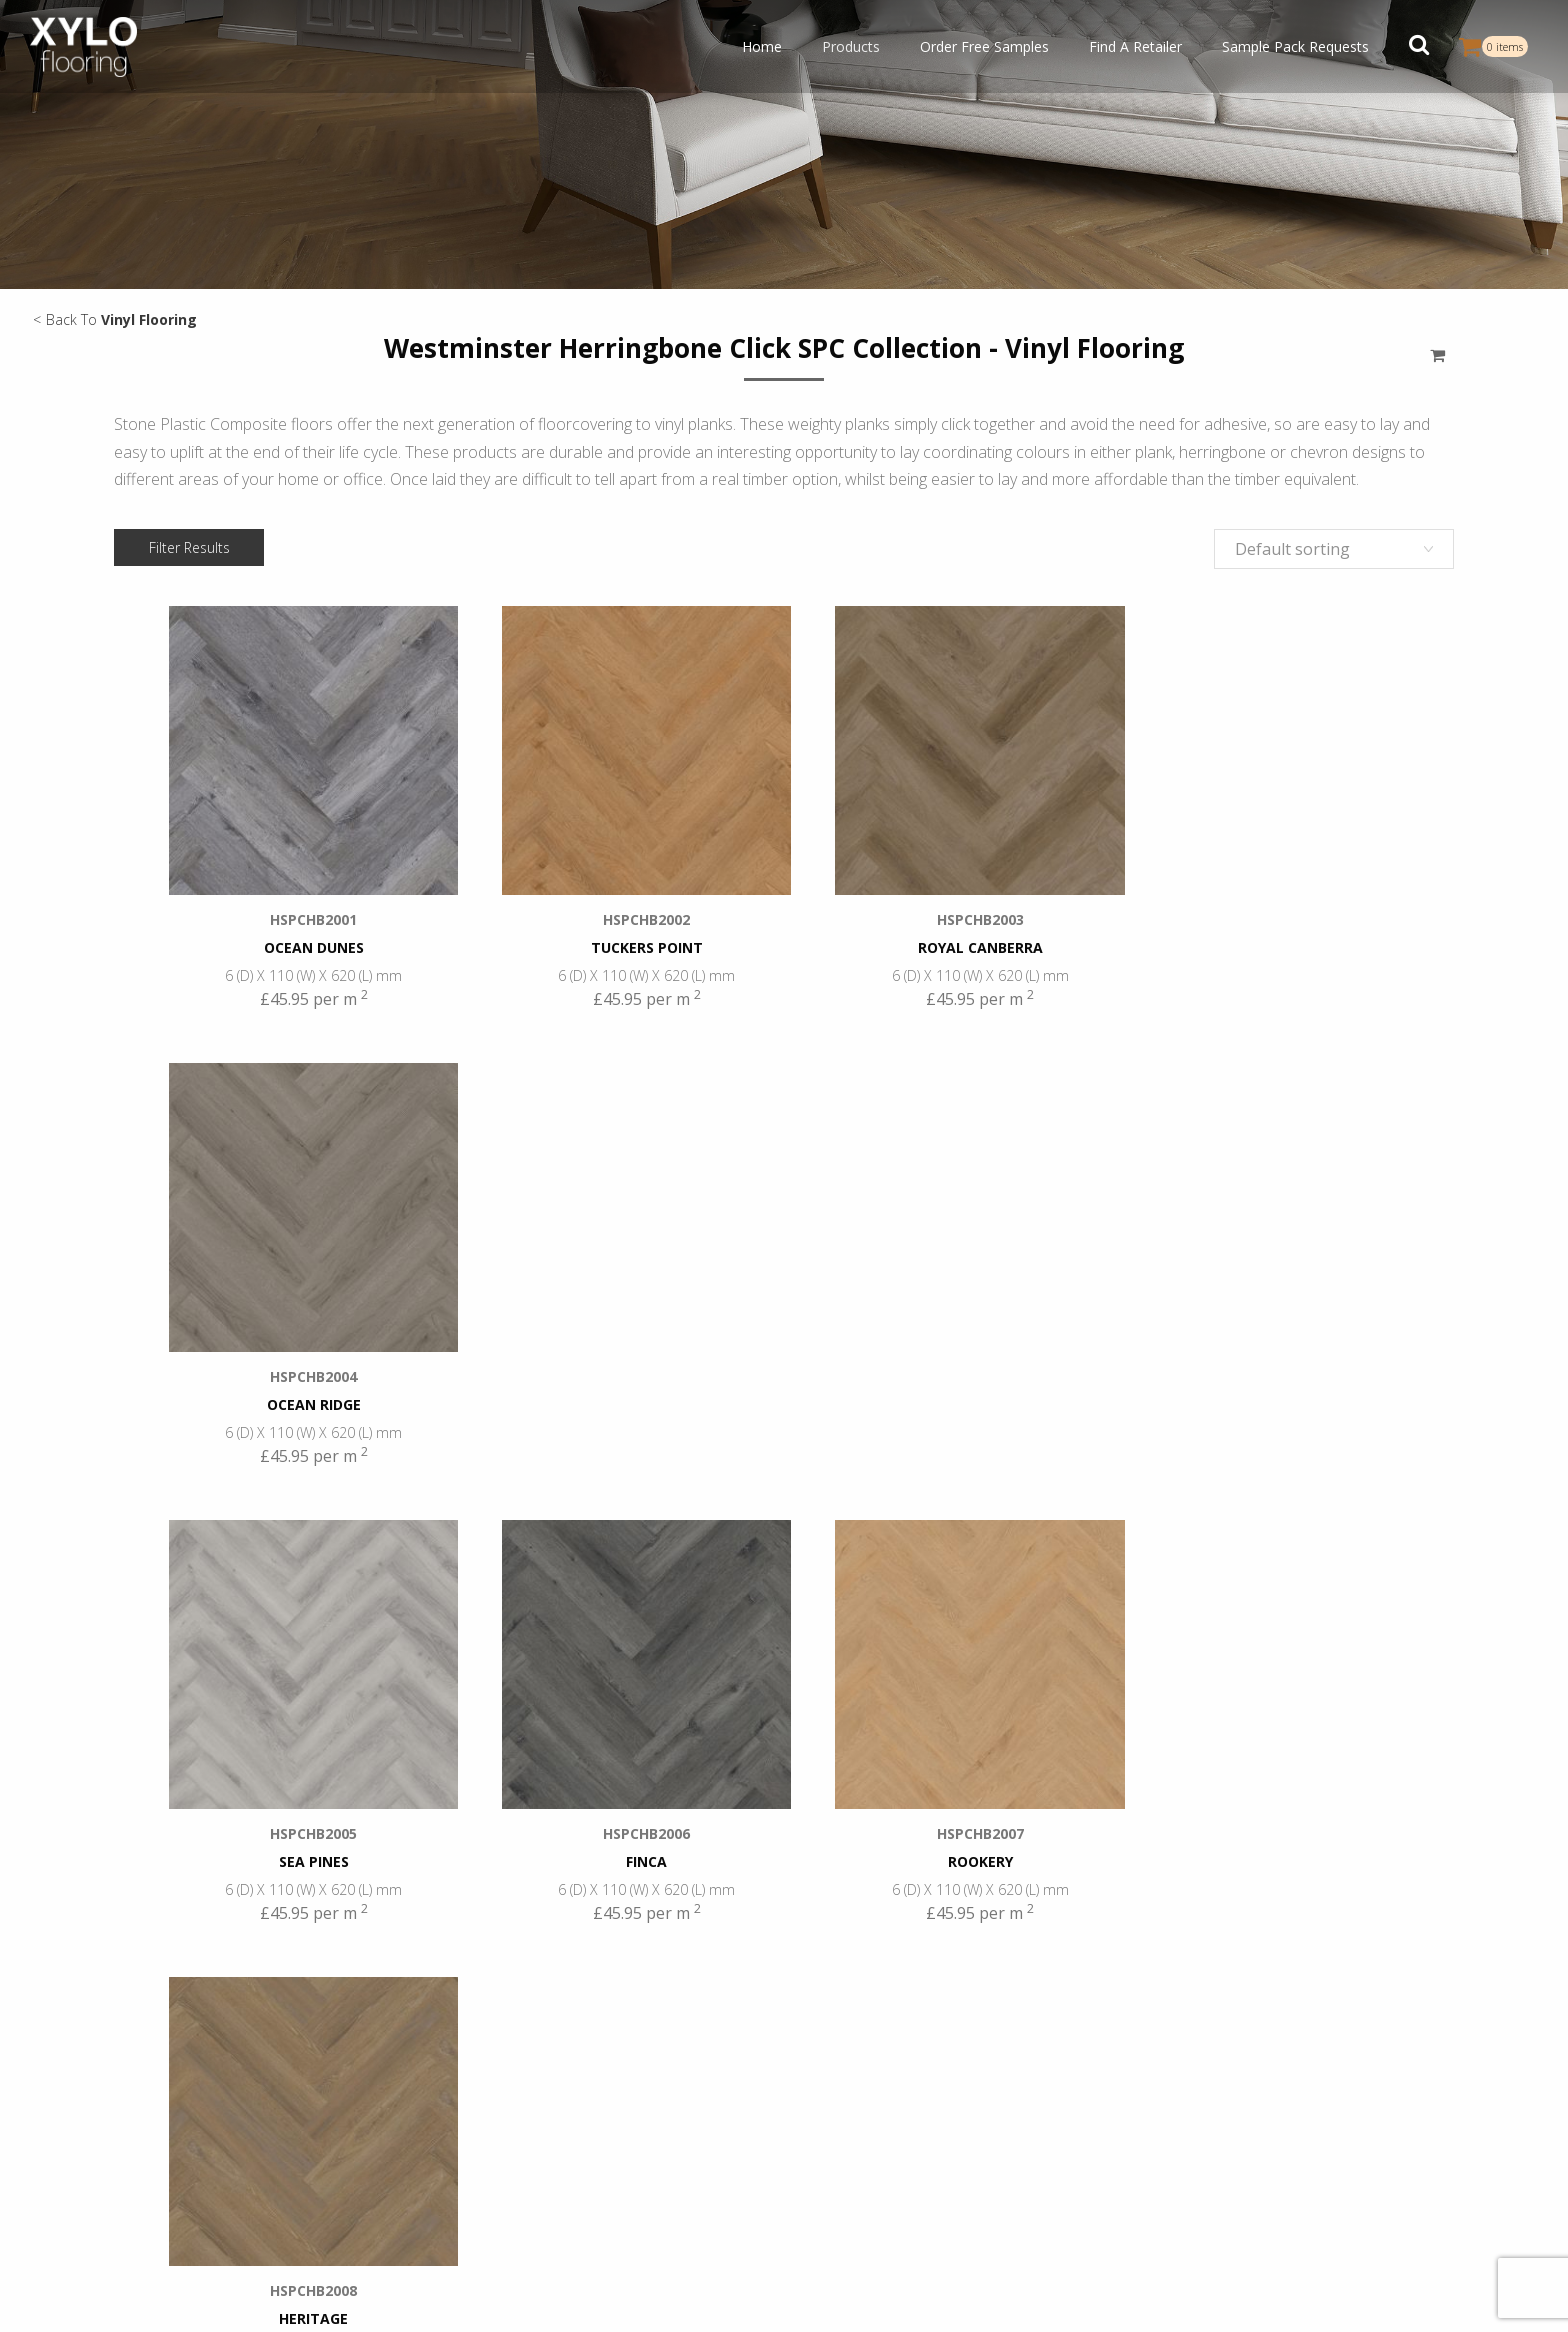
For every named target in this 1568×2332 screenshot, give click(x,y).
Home (762, 46)
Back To (121, 319)
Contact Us (1292, 2165)
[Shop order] (1334, 549)
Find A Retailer (1135, 46)
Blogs (1273, 2107)
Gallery (1277, 2136)
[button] (1419, 47)
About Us (1286, 2078)
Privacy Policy (815, 2295)
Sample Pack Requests (1295, 46)
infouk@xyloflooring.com (1033, 2102)
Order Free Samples (984, 46)
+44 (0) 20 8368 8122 (1028, 2081)
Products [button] (851, 46)
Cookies (943, 2295)
